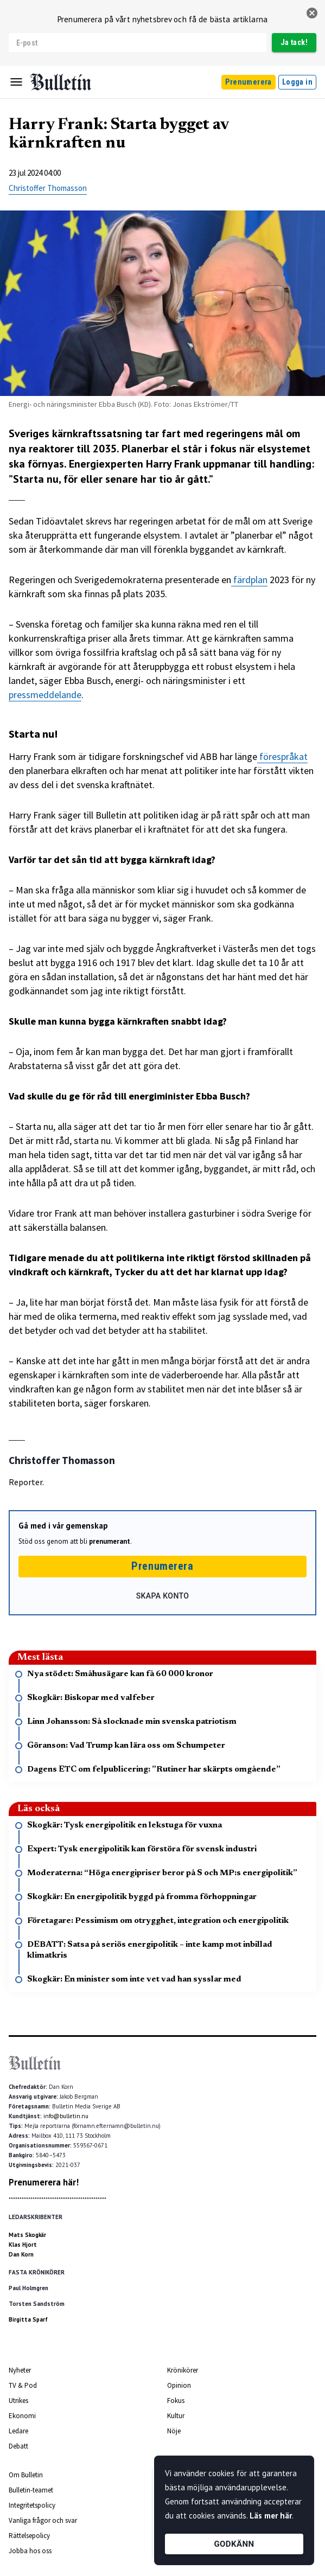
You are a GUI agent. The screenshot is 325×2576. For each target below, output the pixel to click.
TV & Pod (23, 2385)
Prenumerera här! (44, 2182)
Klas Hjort (23, 2244)
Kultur (175, 2415)
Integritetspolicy (32, 2505)
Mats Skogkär (27, 2235)
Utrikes (18, 2400)
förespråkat (282, 756)
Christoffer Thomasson (48, 188)
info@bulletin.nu (65, 2116)
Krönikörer (182, 2370)
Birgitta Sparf (28, 2319)
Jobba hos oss (30, 2550)
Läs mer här (271, 2515)
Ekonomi (22, 2415)
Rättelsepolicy (29, 2535)
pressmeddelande (45, 694)
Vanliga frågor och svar (43, 2520)
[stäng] (312, 13)
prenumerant (109, 1541)
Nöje (174, 2431)
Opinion (179, 2385)
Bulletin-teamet (31, 2490)
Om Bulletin (26, 2474)
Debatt (18, 2446)
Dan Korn (21, 2254)
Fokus (175, 2400)
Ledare (18, 2431)
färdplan (249, 579)
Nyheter (20, 2370)
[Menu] (16, 82)
